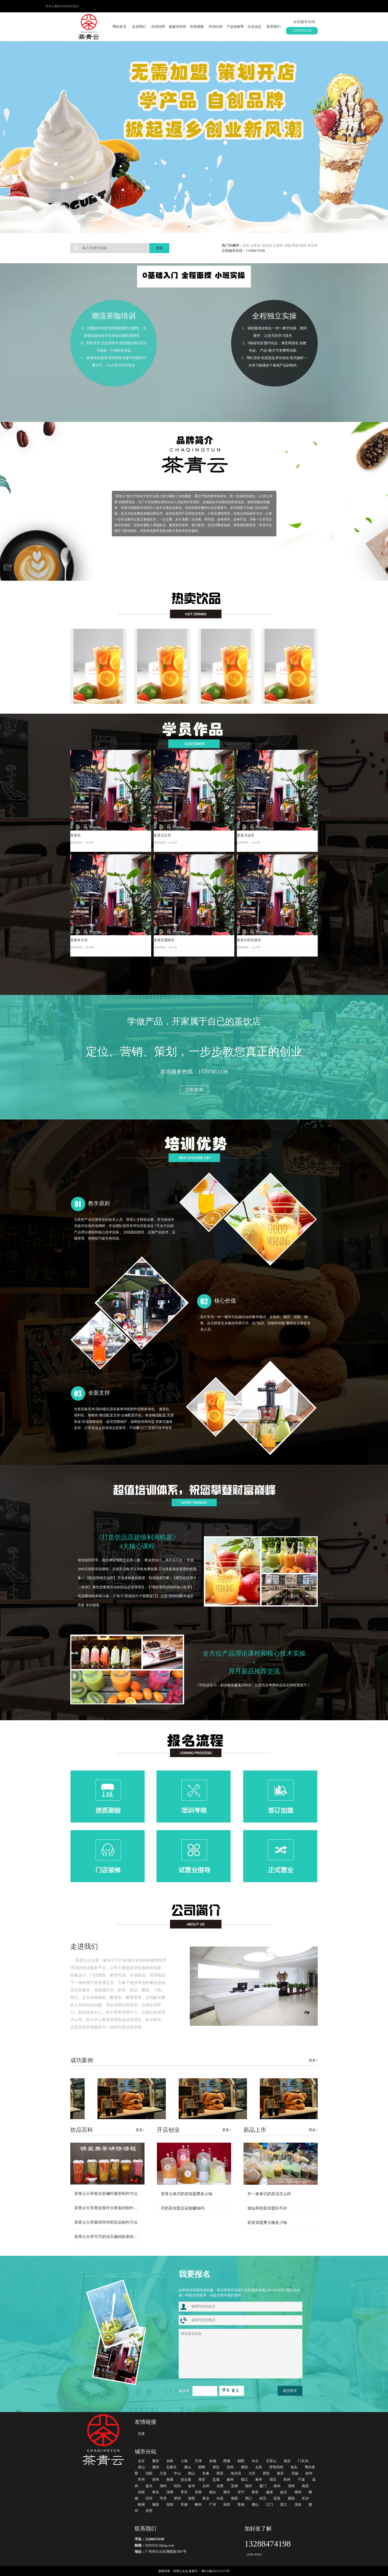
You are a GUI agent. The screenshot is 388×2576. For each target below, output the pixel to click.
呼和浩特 (276, 2467)
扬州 (230, 2479)
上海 (184, 2461)
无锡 (294, 2473)
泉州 (276, 2486)
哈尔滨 (236, 2473)
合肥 (220, 2486)
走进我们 (139, 26)
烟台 (212, 2492)
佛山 (255, 2504)
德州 (297, 2492)
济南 (141, 2492)
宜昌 (276, 2498)
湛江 (283, 2504)
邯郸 (201, 2467)
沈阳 (149, 2473)
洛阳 (191, 2498)
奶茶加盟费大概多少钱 (267, 2222)
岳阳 (169, 2504)
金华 (191, 2486)
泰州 (258, 2479)
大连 (163, 2473)
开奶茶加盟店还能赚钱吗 (182, 2208)
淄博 (169, 2492)
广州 (212, 2504)
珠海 (241, 2504)
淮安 (201, 2479)
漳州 (291, 2486)
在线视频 (197, 26)
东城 (212, 2461)
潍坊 (226, 2492)
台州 (205, 2486)
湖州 (163, 2486)
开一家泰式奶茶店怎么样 (269, 2194)
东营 (198, 2492)
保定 (216, 2467)
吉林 (169, 2461)
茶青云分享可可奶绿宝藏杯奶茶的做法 (108, 2237)
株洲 (141, 2504)
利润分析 (216, 26)
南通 (169, 2479)
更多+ (313, 2060)
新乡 (205, 2498)
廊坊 (244, 2467)
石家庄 (171, 2467)
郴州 (198, 2504)
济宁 (241, 2492)
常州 (141, 2479)
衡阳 (155, 2504)
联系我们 (274, 26)
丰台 (255, 2461)
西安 (220, 2473)
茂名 (297, 2504)
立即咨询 (194, 1089)
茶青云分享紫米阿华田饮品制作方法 (106, 2222)
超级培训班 (177, 26)
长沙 (305, 2498)
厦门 (262, 2486)
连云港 (186, 2479)
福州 (248, 2486)
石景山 (271, 2461)
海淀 (287, 2461)
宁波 (301, 2479)
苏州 (155, 2479)
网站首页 (119, 26)
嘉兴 (149, 2486)
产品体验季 (235, 26)
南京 (280, 2473)
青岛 (155, 2492)
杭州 (287, 2479)
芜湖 (234, 2486)
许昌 (220, 2498)
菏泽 (163, 2498)
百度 (141, 2434)
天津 (198, 2461)
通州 (155, 2467)
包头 (294, 2467)
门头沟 (303, 2461)
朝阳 (241, 2461)
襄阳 (291, 2498)
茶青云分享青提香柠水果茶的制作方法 (108, 2208)
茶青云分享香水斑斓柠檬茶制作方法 (106, 2193)
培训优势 (158, 26)
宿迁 (272, 2479)
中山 (177, 2473)
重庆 (155, 2461)
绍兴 (177, 2486)
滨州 (149, 2498)
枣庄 (184, 2492)
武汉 (262, 2498)
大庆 (251, 2473)
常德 (184, 2504)
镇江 (244, 2479)
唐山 (187, 2467)
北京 (141, 2461)
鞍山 (191, 2473)
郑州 (177, 2498)
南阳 (234, 2498)
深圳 (226, 2504)
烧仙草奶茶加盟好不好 (267, 2208)
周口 (248, 2498)
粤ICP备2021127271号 (215, 2571)
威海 (269, 2492)
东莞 (149, 2511)
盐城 (216, 2479)
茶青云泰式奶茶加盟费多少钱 (186, 2194)
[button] (189, 226)
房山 (141, 2467)
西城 (226, 2461)
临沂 (283, 2492)
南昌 (305, 2486)
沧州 (230, 2467)
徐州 (308, 2473)
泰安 (255, 2492)
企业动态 (254, 26)
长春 (205, 2473)
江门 (269, 2504)
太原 (258, 2467)
